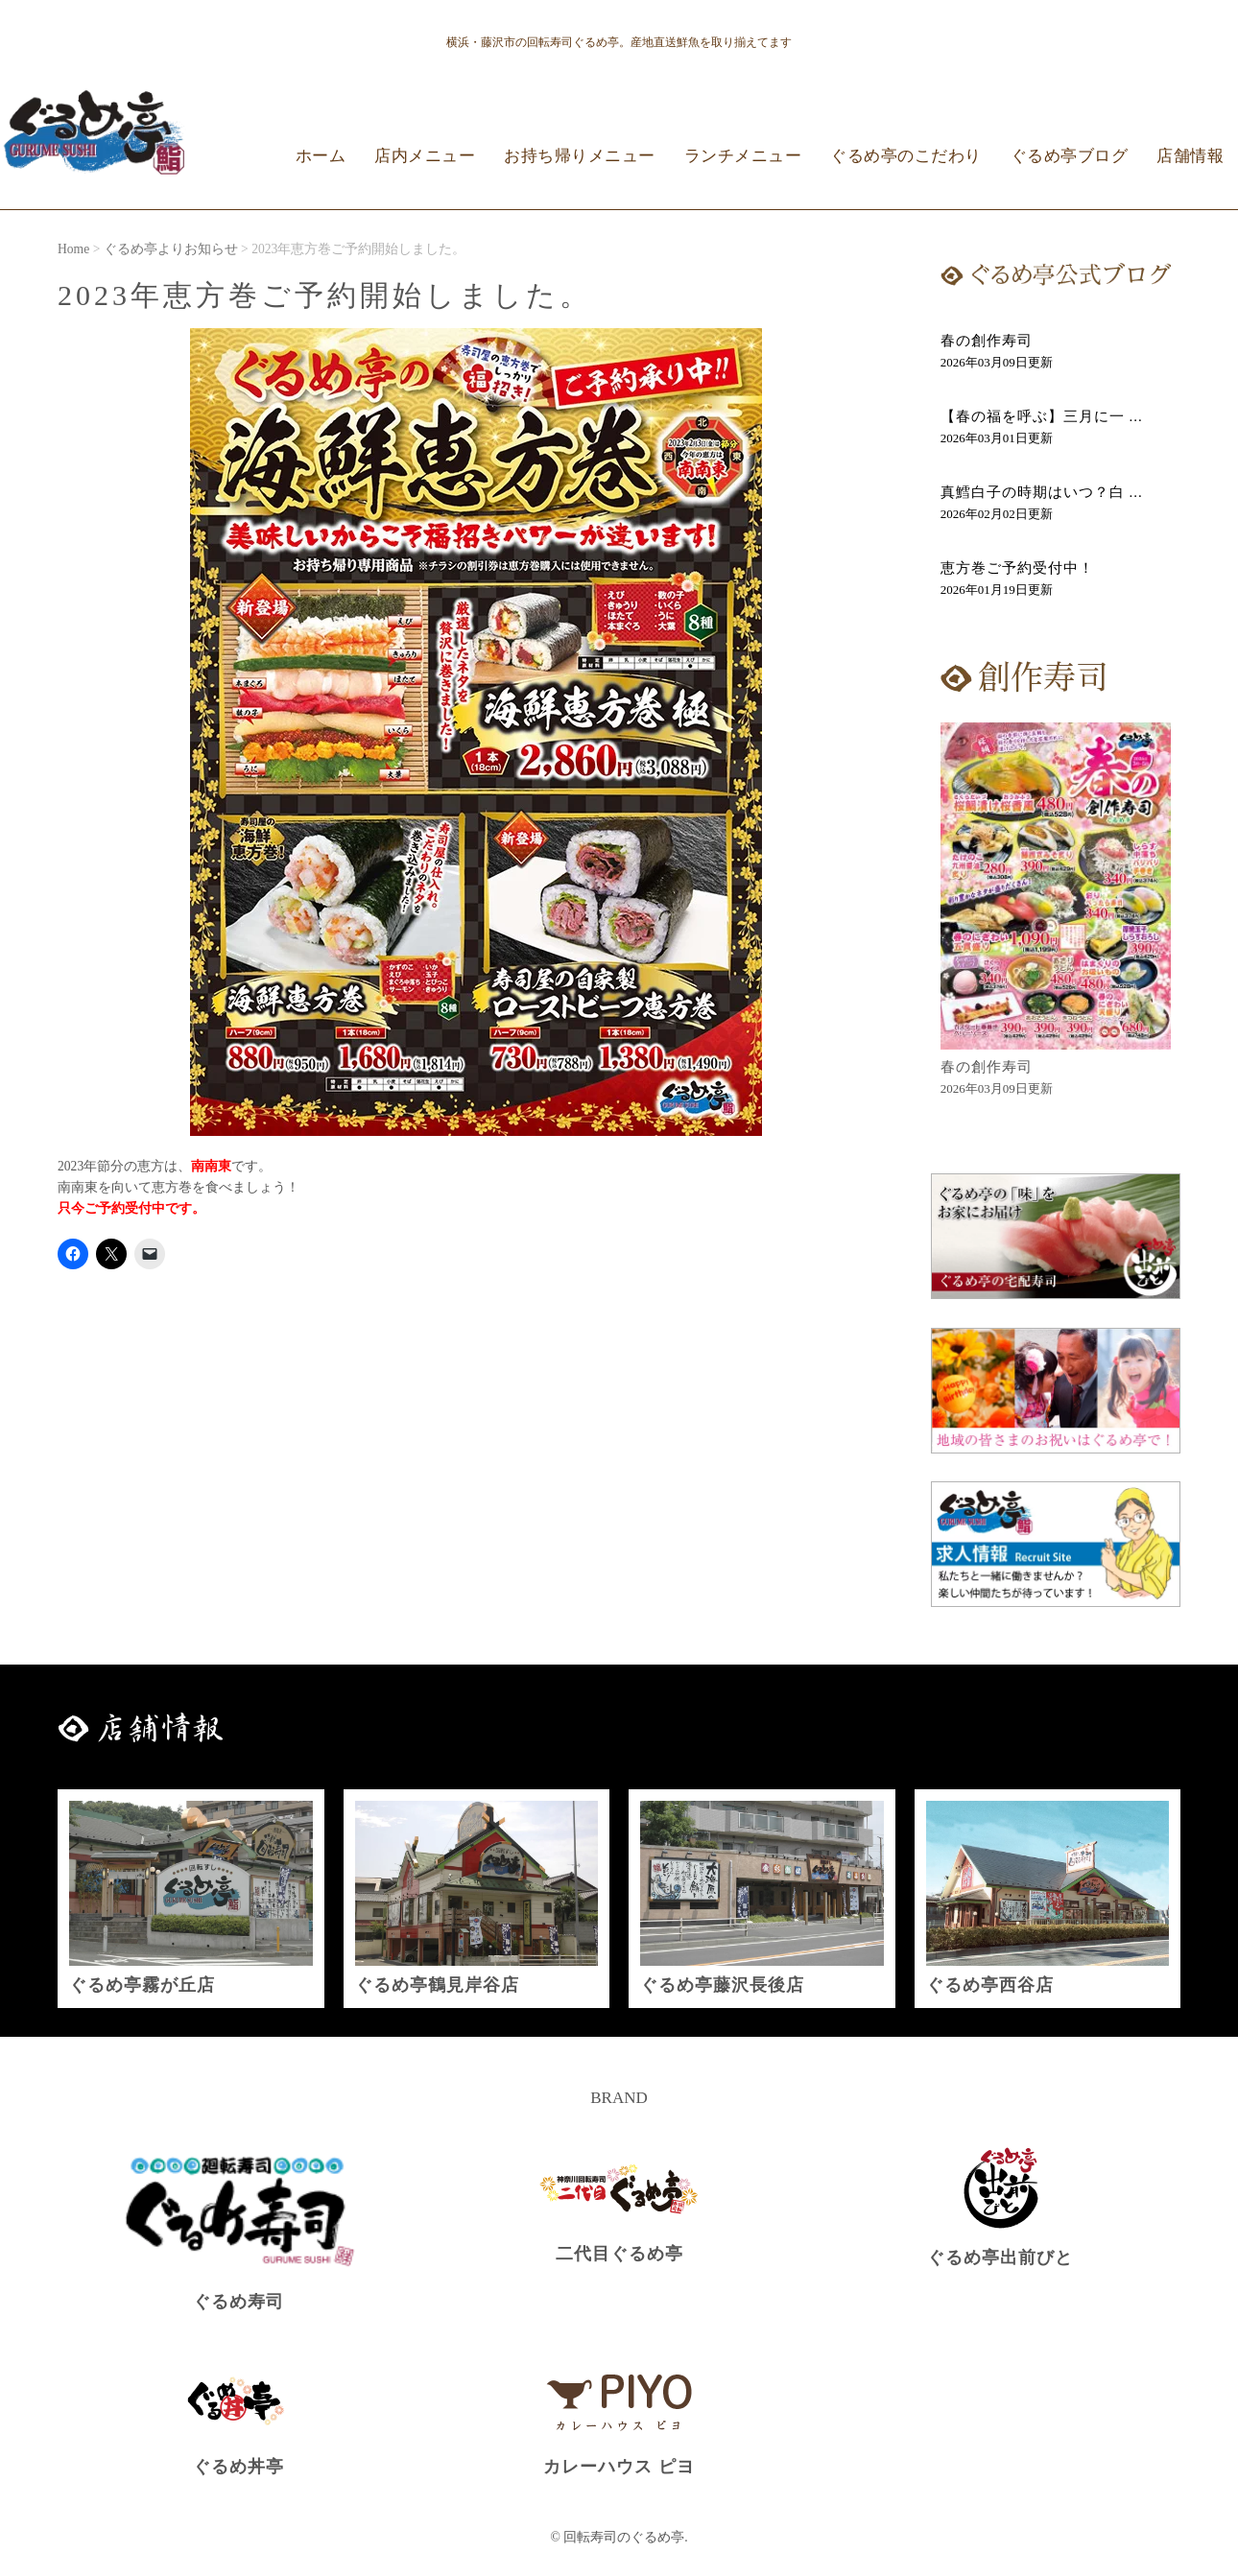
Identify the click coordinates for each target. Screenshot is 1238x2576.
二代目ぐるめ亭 (619, 2253)
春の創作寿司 (986, 340)
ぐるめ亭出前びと (1000, 2257)
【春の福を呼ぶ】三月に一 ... (1041, 416)
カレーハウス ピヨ (618, 2466)
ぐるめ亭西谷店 (990, 1985)
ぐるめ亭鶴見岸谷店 (437, 1985)
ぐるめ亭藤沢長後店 (722, 1985)
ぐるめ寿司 (238, 2301)
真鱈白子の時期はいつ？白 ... (1041, 492)
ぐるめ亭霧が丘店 (142, 1985)
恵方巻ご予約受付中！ (1017, 568)
